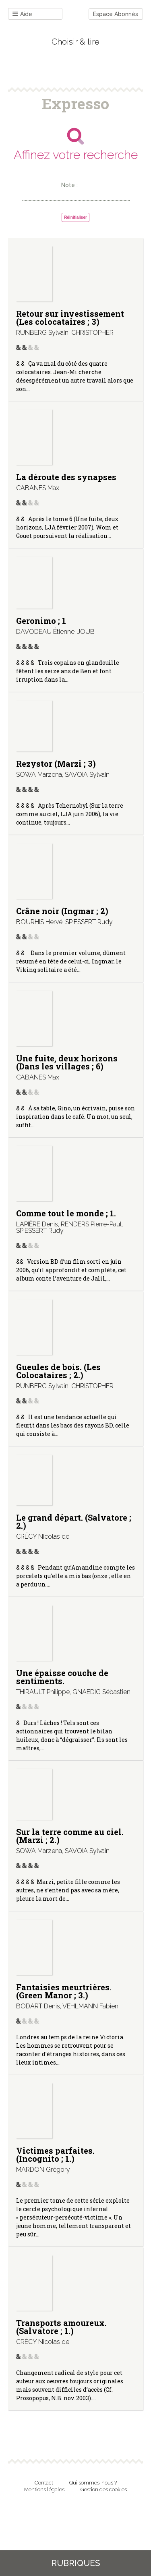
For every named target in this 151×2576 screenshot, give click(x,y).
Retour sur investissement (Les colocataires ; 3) (70, 317)
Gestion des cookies (104, 2489)
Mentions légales (44, 2489)
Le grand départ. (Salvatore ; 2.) (73, 1521)
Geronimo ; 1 (41, 620)
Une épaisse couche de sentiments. (62, 1677)
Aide (22, 14)
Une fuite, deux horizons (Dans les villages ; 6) (67, 1062)
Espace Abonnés (115, 14)
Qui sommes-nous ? (93, 2483)
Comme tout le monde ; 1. (66, 1213)
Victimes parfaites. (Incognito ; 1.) (55, 2154)
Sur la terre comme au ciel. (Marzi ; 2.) (70, 1836)
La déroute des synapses (66, 477)
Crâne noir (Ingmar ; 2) (62, 911)
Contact (44, 2483)
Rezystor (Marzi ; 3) (56, 763)
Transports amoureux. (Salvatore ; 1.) (61, 2326)
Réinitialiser (75, 217)
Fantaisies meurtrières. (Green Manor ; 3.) (64, 1991)
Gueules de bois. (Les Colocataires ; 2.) (58, 1371)
